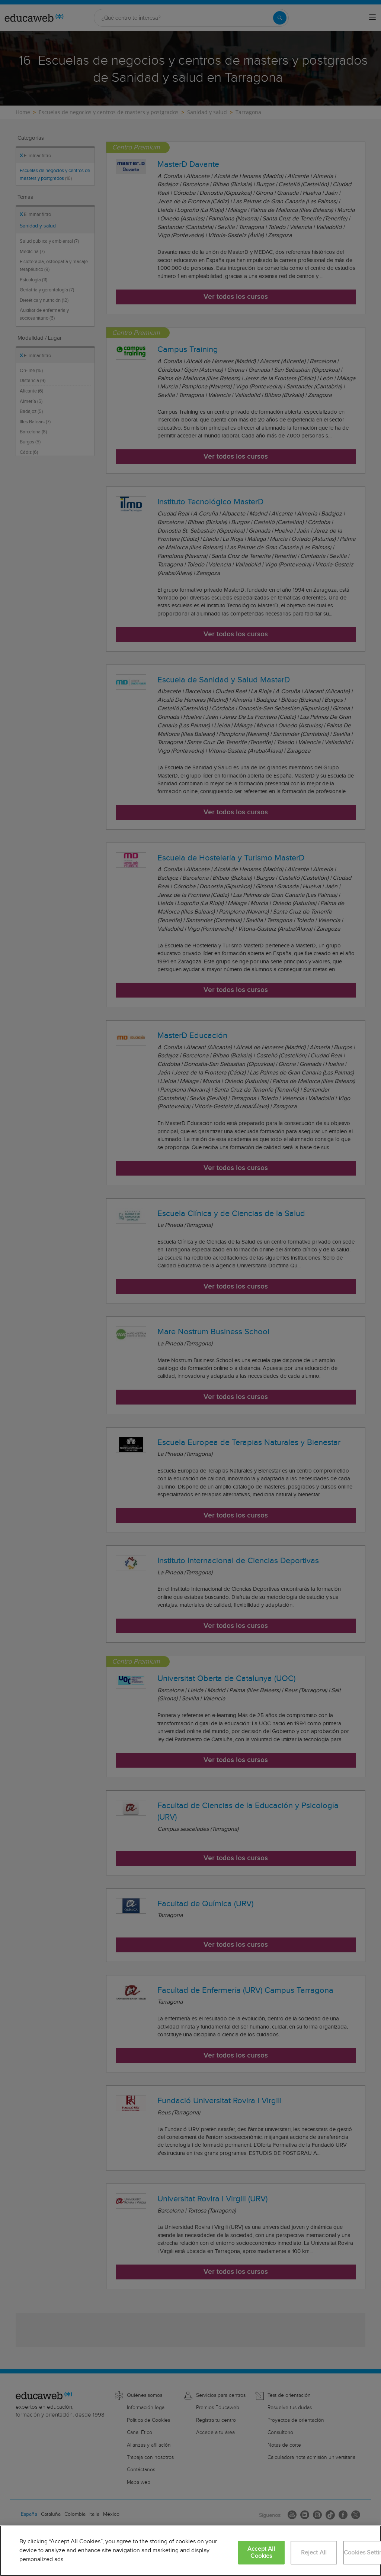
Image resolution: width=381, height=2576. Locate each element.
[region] (190, 2550)
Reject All (314, 2552)
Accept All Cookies (261, 2553)
